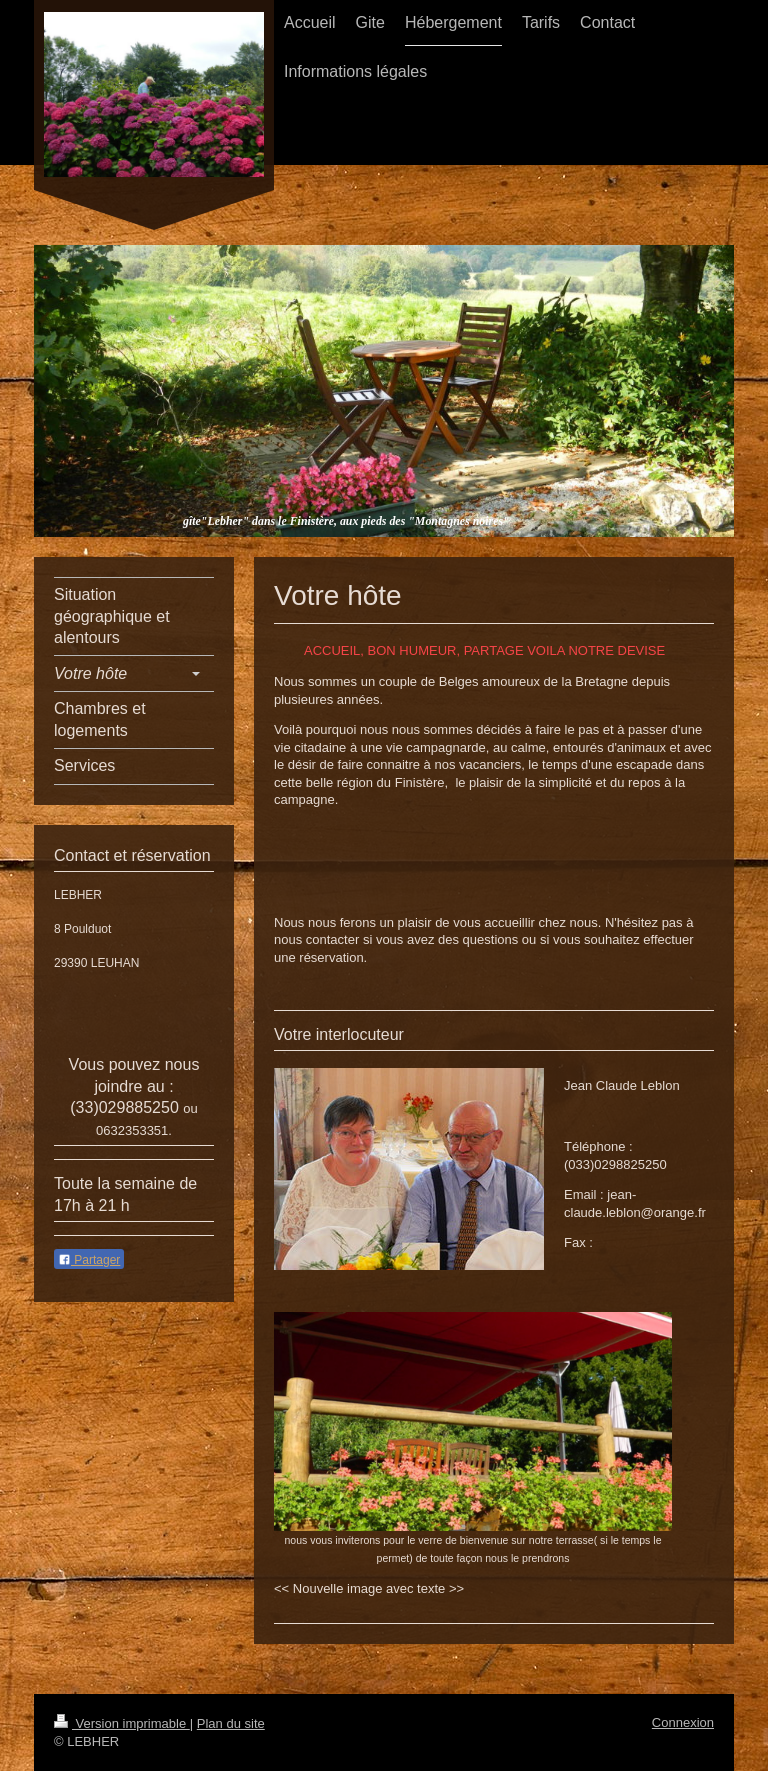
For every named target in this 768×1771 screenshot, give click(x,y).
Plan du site (231, 1723)
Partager (89, 1260)
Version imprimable (122, 1723)
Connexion (683, 1722)
